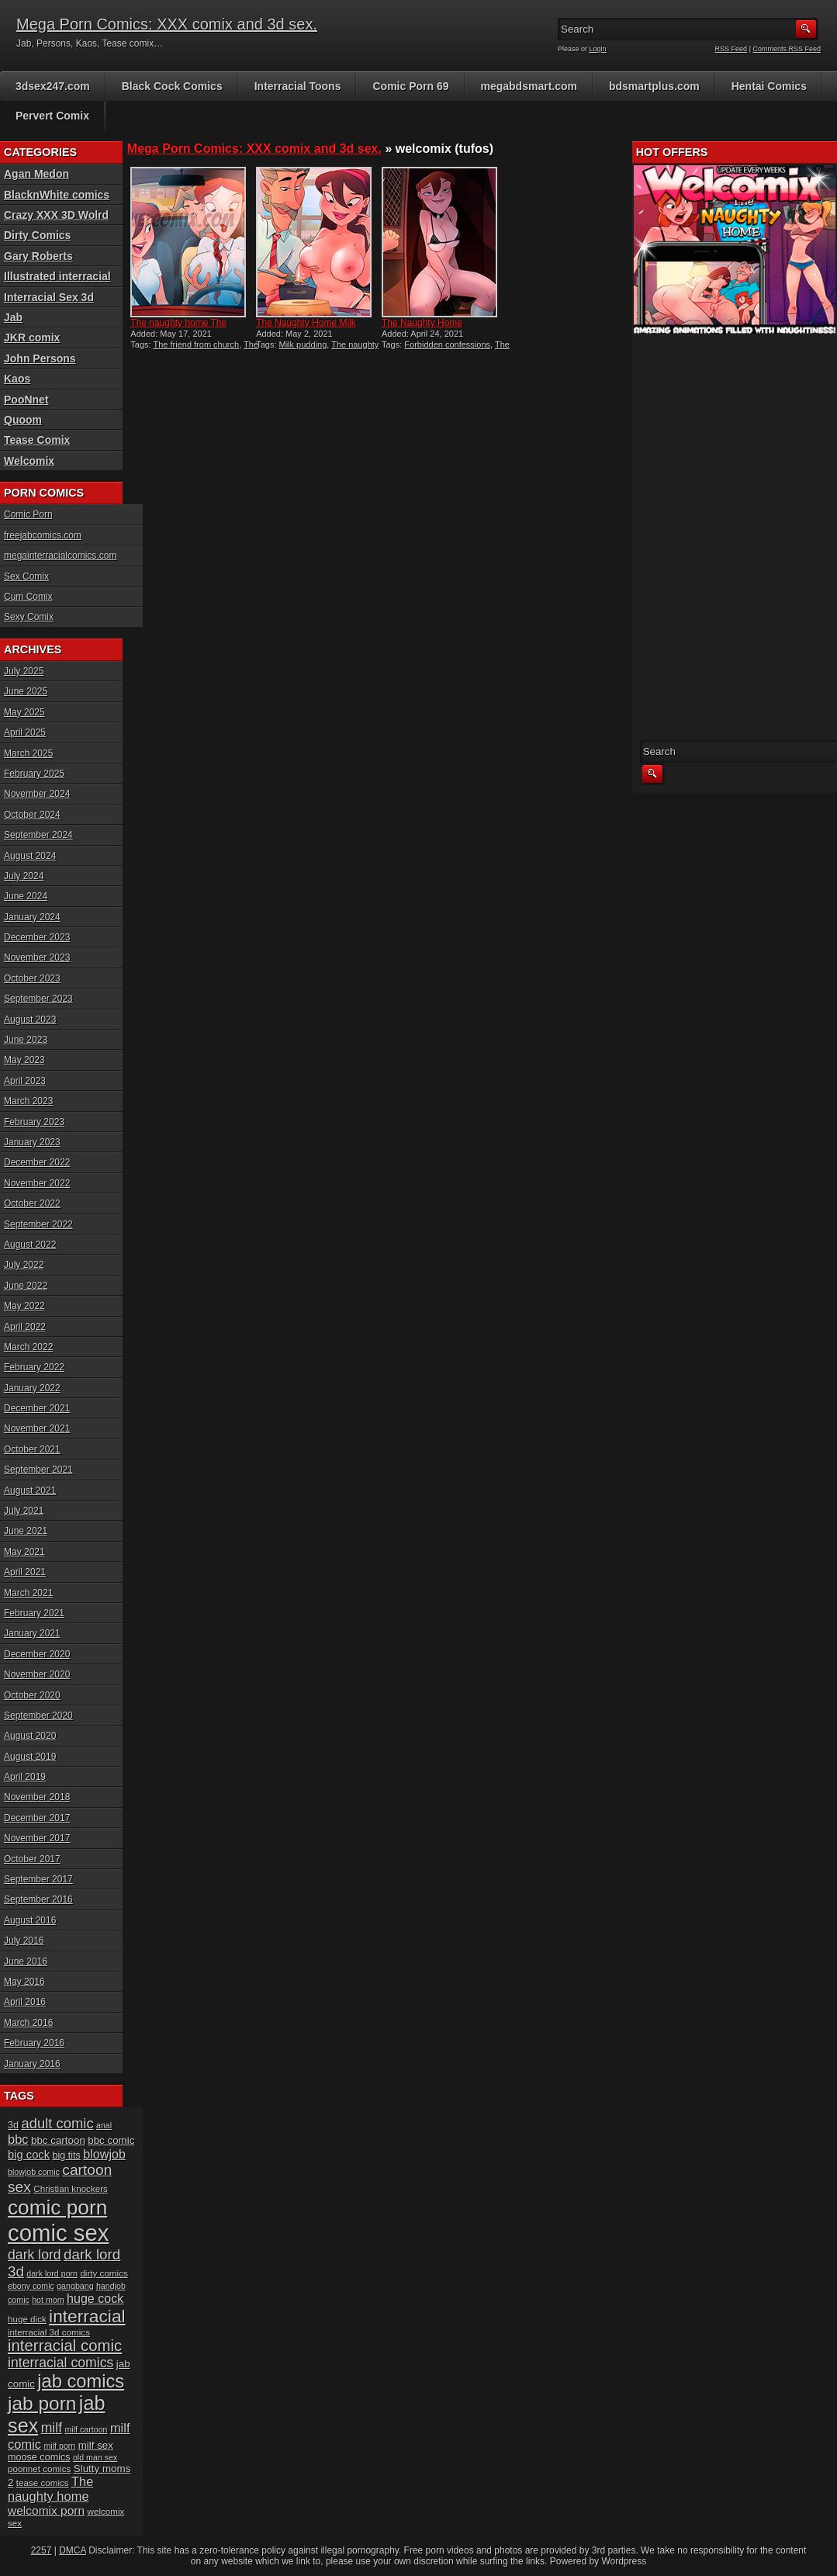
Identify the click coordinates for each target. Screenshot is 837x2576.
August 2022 (30, 1244)
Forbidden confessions (447, 344)
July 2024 (23, 876)
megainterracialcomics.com (60, 555)
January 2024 (32, 917)
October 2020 (32, 1695)
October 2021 (32, 1449)
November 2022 (37, 1183)
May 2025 (24, 712)
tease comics (42, 2482)
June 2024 (25, 896)
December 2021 (37, 1408)
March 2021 (28, 1592)
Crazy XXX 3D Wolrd (56, 215)
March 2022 (28, 1347)
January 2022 (32, 1388)
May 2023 (24, 1059)
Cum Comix (28, 596)
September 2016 (38, 1899)
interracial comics (60, 2362)
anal (104, 2125)
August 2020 (30, 1735)
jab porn (42, 2403)
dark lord (34, 2255)
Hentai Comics (769, 86)
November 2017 (37, 1838)
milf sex (95, 2445)
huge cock (95, 2298)
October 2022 (32, 1203)
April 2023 (25, 1080)
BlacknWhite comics (56, 195)
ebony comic (31, 2285)
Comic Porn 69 (410, 86)
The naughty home (50, 2488)
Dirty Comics (37, 235)
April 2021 (25, 1572)
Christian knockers (70, 2188)
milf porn (59, 2445)
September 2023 (38, 998)
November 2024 (37, 793)
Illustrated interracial (57, 276)
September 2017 (38, 1879)
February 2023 (34, 1122)
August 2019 (30, 1756)
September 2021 (38, 1469)
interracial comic (65, 2345)
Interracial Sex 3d (49, 297)
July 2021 (23, 1510)
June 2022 (25, 1285)
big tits (66, 2155)
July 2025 (23, 671)
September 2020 (38, 1715)
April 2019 (25, 1776)
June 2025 (25, 691)
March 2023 (28, 1101)
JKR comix (32, 337)
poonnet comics (39, 2468)
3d (13, 2125)
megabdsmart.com (529, 86)
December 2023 (37, 937)
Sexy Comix (29, 616)
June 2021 (25, 1530)
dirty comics (103, 2273)
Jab (13, 317)
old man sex (95, 2457)
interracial (87, 2316)
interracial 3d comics (49, 2332)
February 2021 (34, 1613)
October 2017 (32, 1859)
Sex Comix (26, 576)
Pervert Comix (52, 115)
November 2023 (37, 957)
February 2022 (34, 1367)
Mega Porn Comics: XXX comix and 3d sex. (166, 24)
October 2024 (32, 814)
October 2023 (32, 978)
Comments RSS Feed (786, 49)
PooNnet (26, 399)
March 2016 (28, 2022)
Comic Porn (28, 514)
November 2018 (37, 1797)
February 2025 (34, 773)
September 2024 (38, 834)
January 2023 (32, 1142)
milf (51, 2428)
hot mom (48, 2299)
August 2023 (30, 1019)
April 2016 (25, 2001)
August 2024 (30, 855)
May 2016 (24, 1981)
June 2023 (25, 1039)
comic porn (57, 2207)
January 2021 (32, 1633)
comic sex (58, 2232)
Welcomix (29, 461)
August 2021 (30, 1490)
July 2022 (23, 1264)
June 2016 (25, 1961)
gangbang (75, 2285)
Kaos (17, 378)
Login (598, 49)
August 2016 (30, 1920)
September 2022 (38, 1224)
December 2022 (37, 1162)
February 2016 (34, 2043)
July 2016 (23, 1940)
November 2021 (37, 1428)
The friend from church (196, 344)
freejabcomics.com (42, 535)
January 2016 (32, 2063)
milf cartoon (85, 2429)
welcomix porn (46, 2510)
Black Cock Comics (172, 86)
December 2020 (37, 1654)
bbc (18, 2139)
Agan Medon (36, 174)
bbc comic (111, 2140)
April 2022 (25, 1326)
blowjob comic (34, 2171)
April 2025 (25, 732)
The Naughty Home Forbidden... (422, 328)
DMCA (72, 2550)
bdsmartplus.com (654, 86)
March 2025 (28, 753)
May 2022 (24, 1305)
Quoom (23, 420)
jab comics (80, 2381)
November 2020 (37, 1674)
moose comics (39, 2457)
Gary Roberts (38, 256)
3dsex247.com (53, 86)
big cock (29, 2154)
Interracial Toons (297, 86)
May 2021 (24, 1551)
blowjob (104, 2154)
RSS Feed (731, 49)
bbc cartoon (58, 2140)
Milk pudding (303, 344)
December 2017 (37, 1818)
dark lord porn (52, 2273)
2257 (41, 2550)
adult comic (57, 2123)
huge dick (27, 2319)
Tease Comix (37, 440)
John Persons (40, 358)
